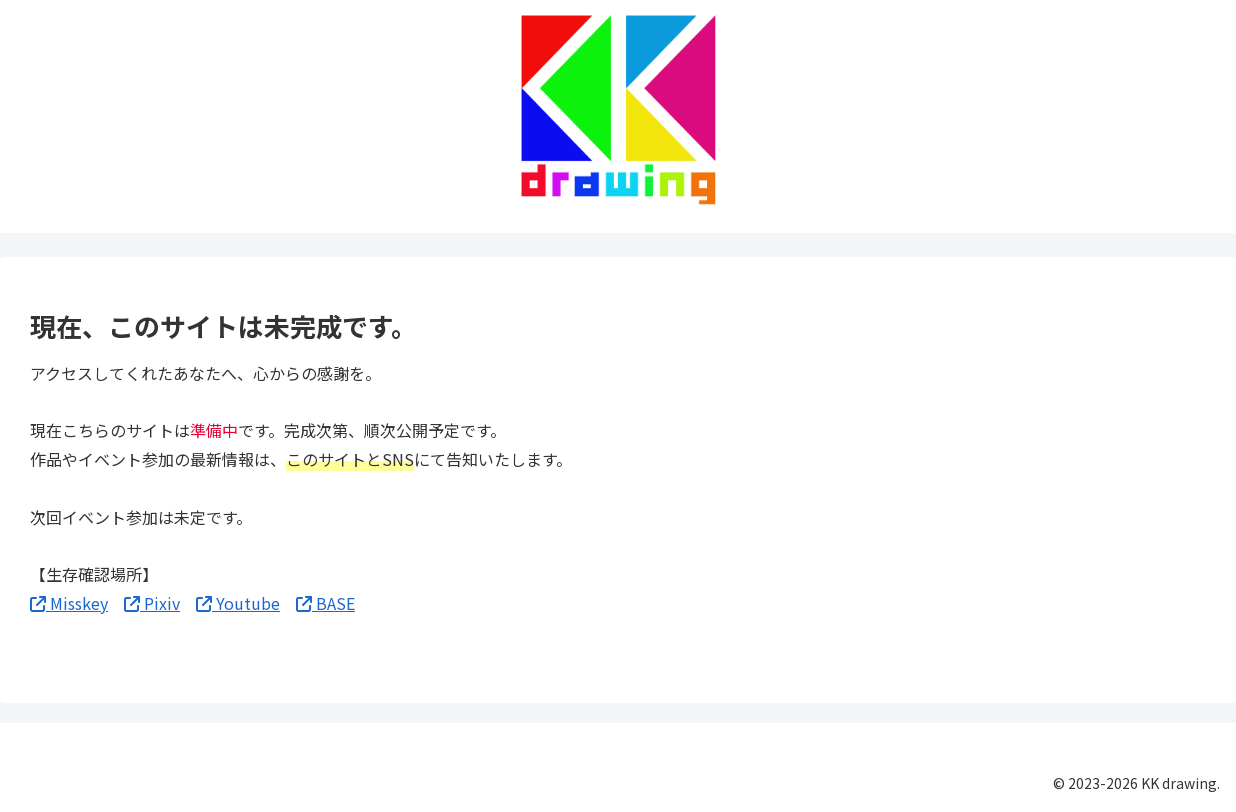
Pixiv (152, 603)
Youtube (238, 603)
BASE (325, 603)
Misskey (69, 603)
